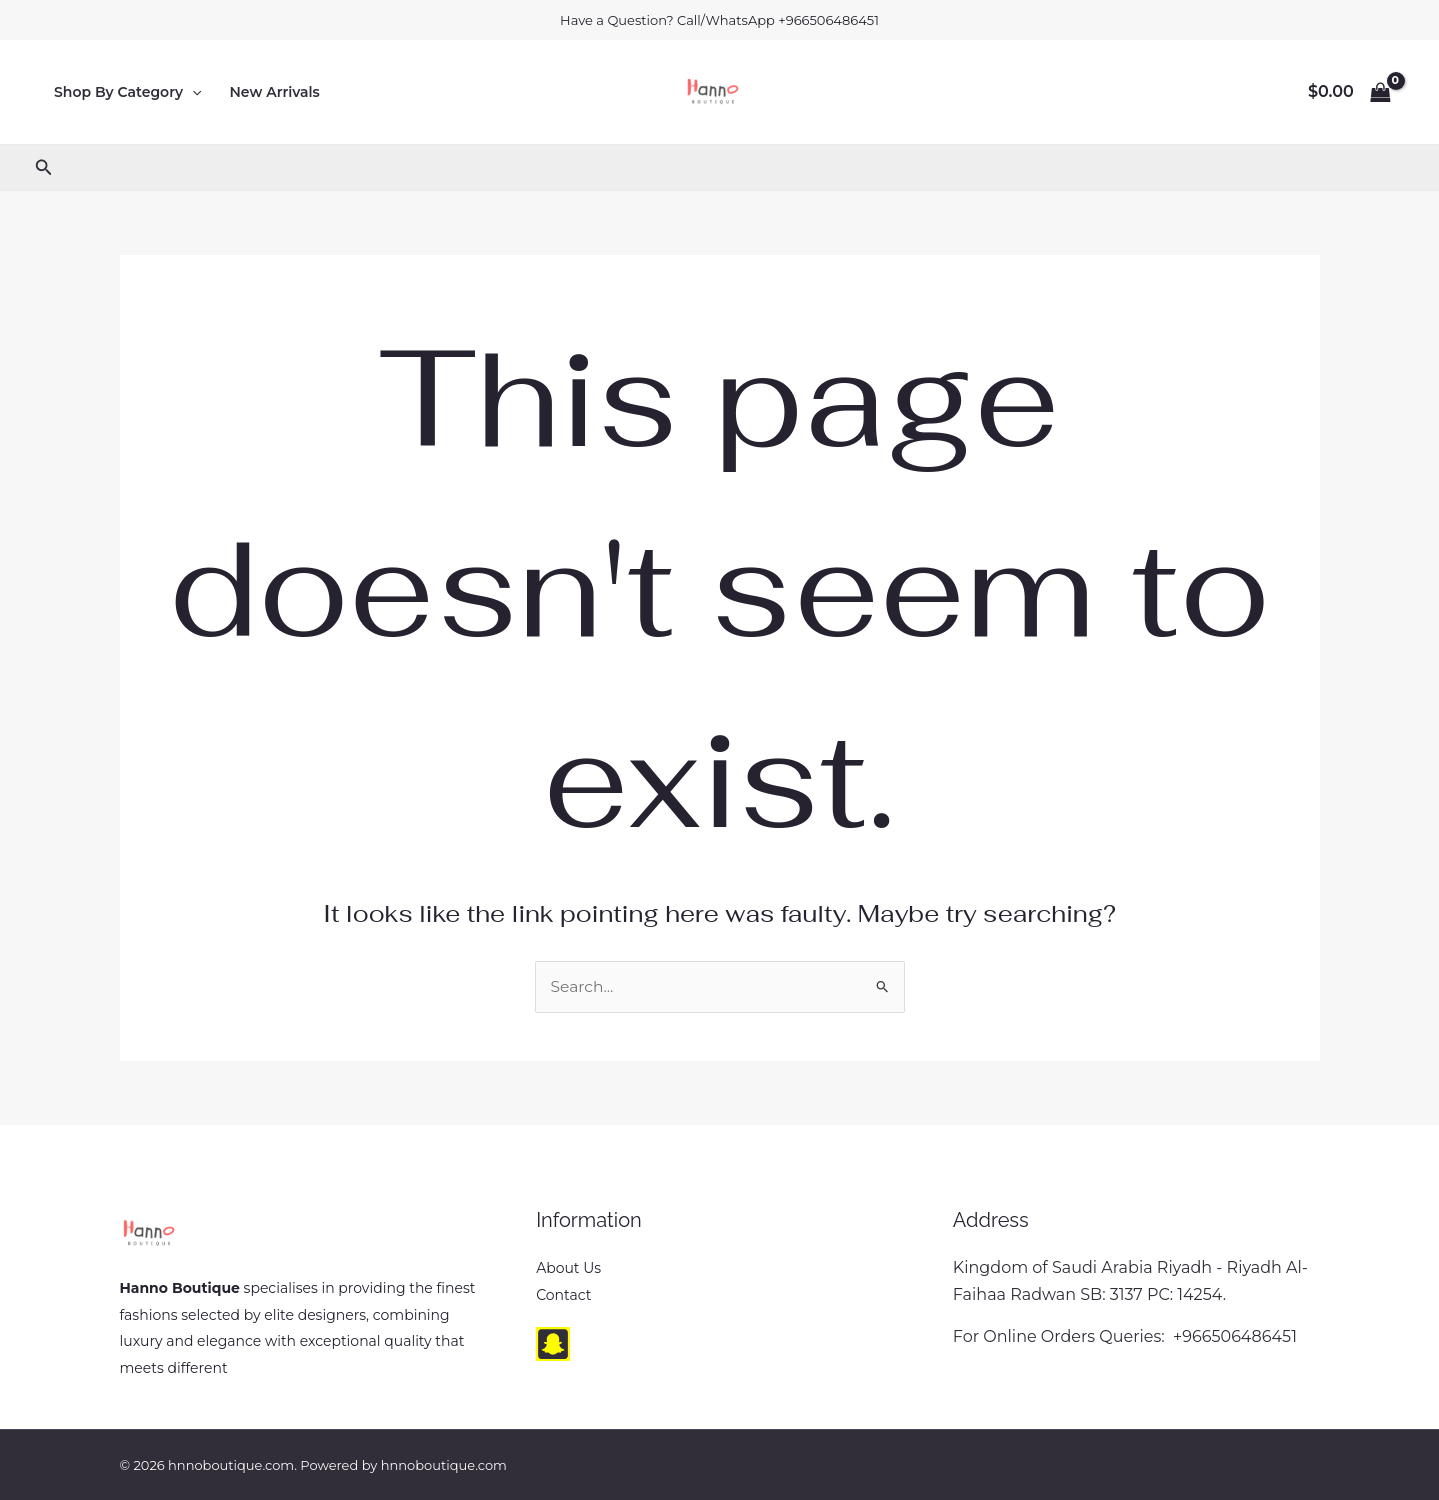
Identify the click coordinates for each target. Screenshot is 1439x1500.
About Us (568, 1269)
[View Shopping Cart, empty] (1349, 92)
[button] (192, 92)
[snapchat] (553, 1344)
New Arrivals (275, 92)
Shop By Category (128, 92)
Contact (563, 1295)
